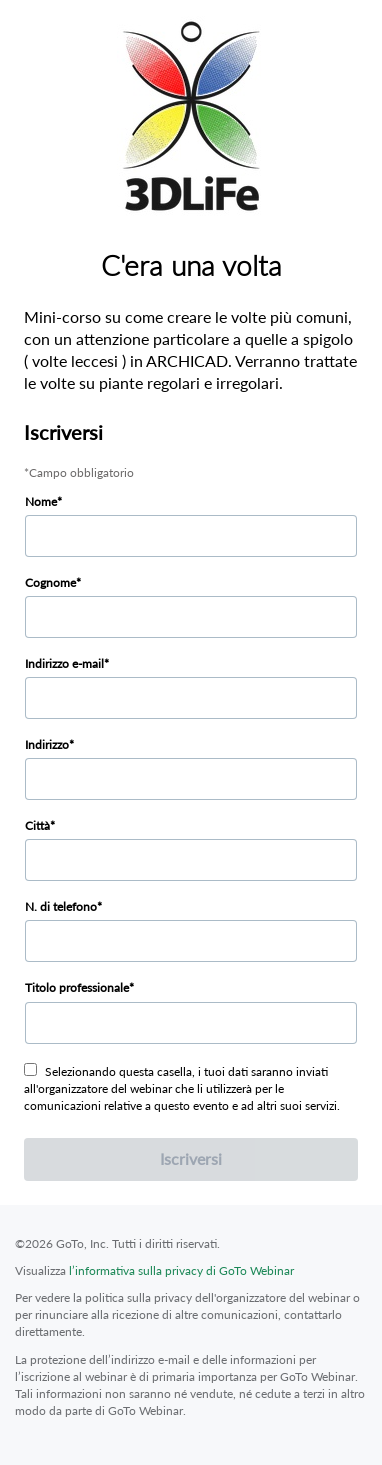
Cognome (50, 582)
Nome (41, 501)
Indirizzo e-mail (64, 663)
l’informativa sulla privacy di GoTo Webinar (181, 1270)
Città (37, 825)
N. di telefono (61, 906)
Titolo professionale (77, 987)
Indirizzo (47, 744)
